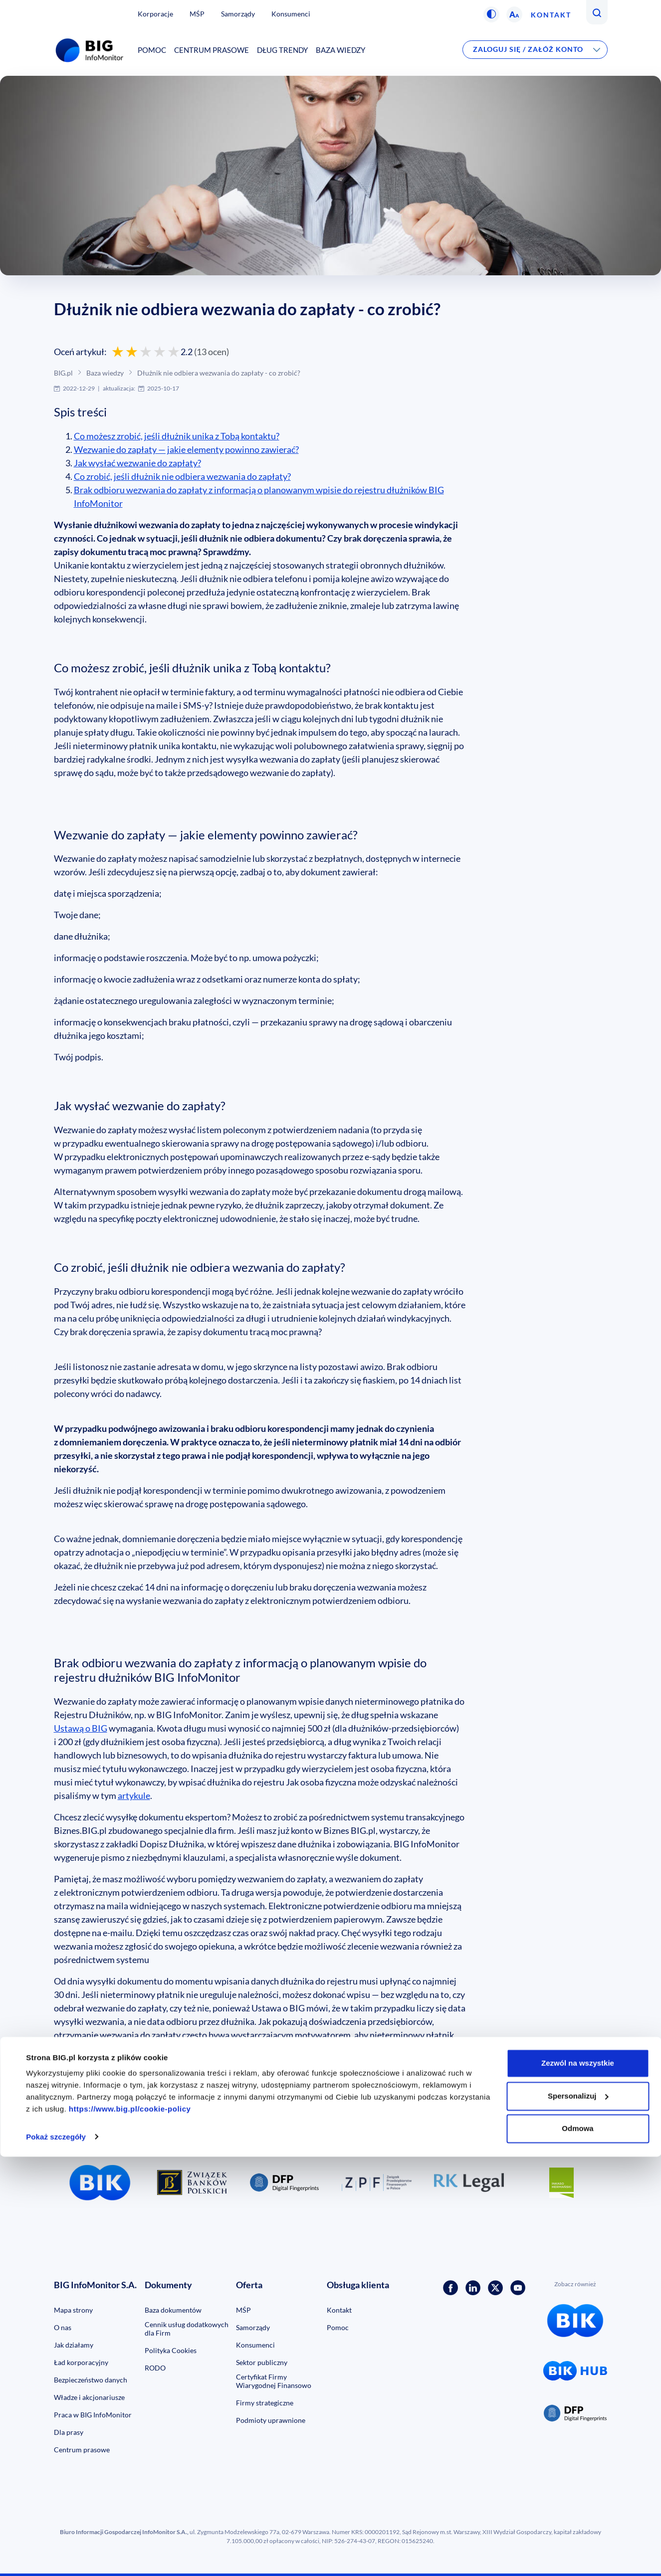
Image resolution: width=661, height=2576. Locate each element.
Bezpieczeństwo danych (90, 2380)
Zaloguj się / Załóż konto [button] (528, 49)
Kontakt (551, 14)
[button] (491, 14)
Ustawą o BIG (80, 1728)
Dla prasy (68, 2432)
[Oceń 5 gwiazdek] (174, 351)
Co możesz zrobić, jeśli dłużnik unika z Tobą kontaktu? (176, 435)
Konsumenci (290, 13)
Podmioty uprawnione (270, 2420)
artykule (134, 1795)
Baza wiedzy (340, 49)
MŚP (197, 13)
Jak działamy (73, 2345)
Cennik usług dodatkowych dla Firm (186, 2328)
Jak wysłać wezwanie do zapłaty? (137, 462)
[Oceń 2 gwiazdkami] (132, 351)
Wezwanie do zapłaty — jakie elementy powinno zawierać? (186, 449)
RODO (155, 2368)
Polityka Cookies (171, 2350)
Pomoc (152, 49)
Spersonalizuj (578, 2515)
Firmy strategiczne (264, 2402)
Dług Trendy (282, 49)
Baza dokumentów (173, 2310)
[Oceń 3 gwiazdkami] (146, 351)
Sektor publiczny (261, 2362)
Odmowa (577, 2548)
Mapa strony (73, 2310)
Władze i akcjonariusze (89, 2397)
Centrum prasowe (211, 49)
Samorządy (238, 13)
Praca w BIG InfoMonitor (93, 2414)
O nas (62, 2327)
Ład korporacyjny (81, 2362)
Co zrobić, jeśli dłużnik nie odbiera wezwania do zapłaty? (182, 476)
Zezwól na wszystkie (577, 2483)
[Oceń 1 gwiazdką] (118, 351)
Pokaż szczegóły (56, 2556)
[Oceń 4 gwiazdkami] (160, 351)
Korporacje (155, 13)
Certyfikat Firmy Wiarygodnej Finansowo (273, 2381)
